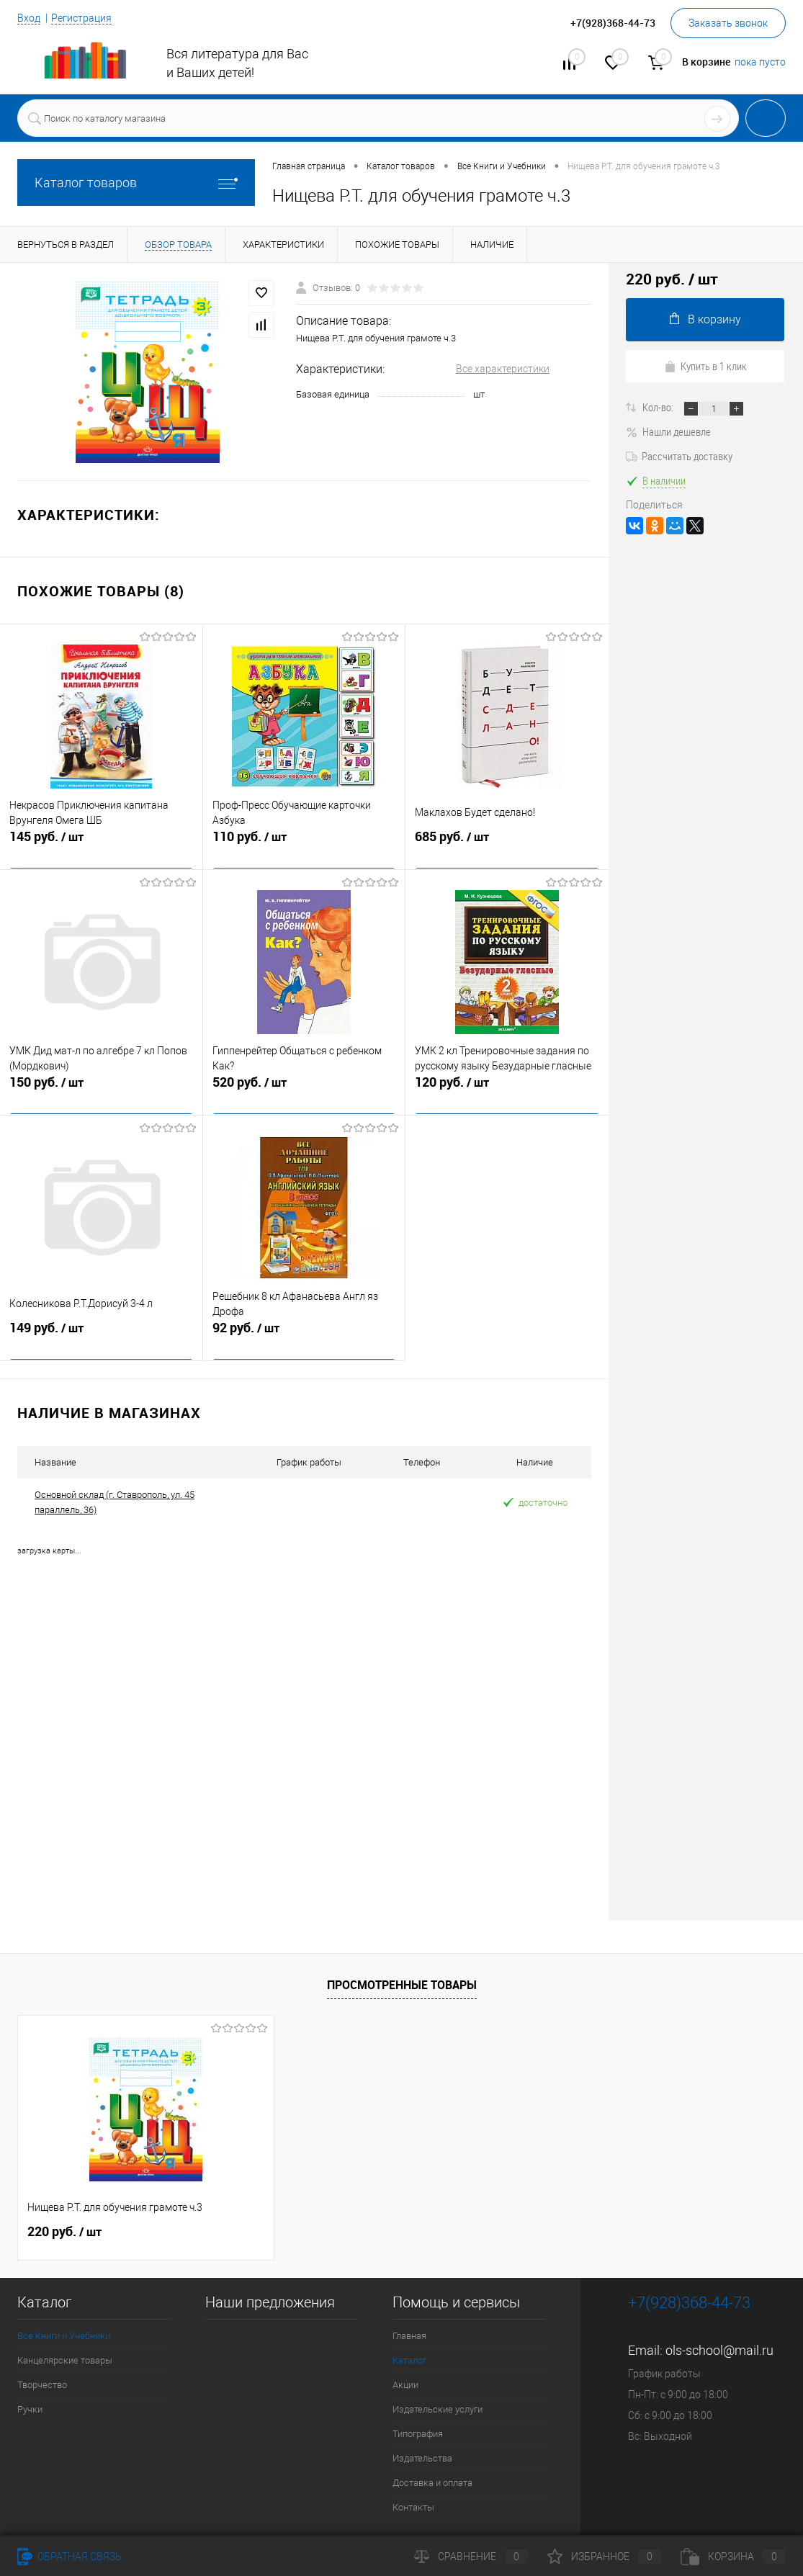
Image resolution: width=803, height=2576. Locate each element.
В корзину (705, 319)
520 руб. (304, 1091)
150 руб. (101, 1091)
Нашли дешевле (668, 431)
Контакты (413, 2507)
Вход (28, 18)
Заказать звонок (728, 23)
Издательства (422, 2458)
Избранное (604, 2556)
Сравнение (471, 2556)
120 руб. (507, 1091)
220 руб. (64, 2232)
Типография (417, 2433)
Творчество (42, 2384)
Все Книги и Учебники (63, 2335)
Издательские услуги (437, 2409)
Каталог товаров (136, 182)
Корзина (733, 2556)
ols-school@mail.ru (719, 2350)
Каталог (409, 2360)
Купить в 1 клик (705, 366)
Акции (405, 2384)
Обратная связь (69, 2556)
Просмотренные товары (402, 1985)
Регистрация (81, 18)
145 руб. (101, 846)
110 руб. (304, 846)
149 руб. (101, 1337)
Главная (409, 2335)
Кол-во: (659, 407)
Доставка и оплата (432, 2482)
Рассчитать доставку (679, 456)
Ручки (29, 2409)
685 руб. (507, 846)
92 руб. (304, 1337)
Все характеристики (502, 368)
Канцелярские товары (64, 2360)
